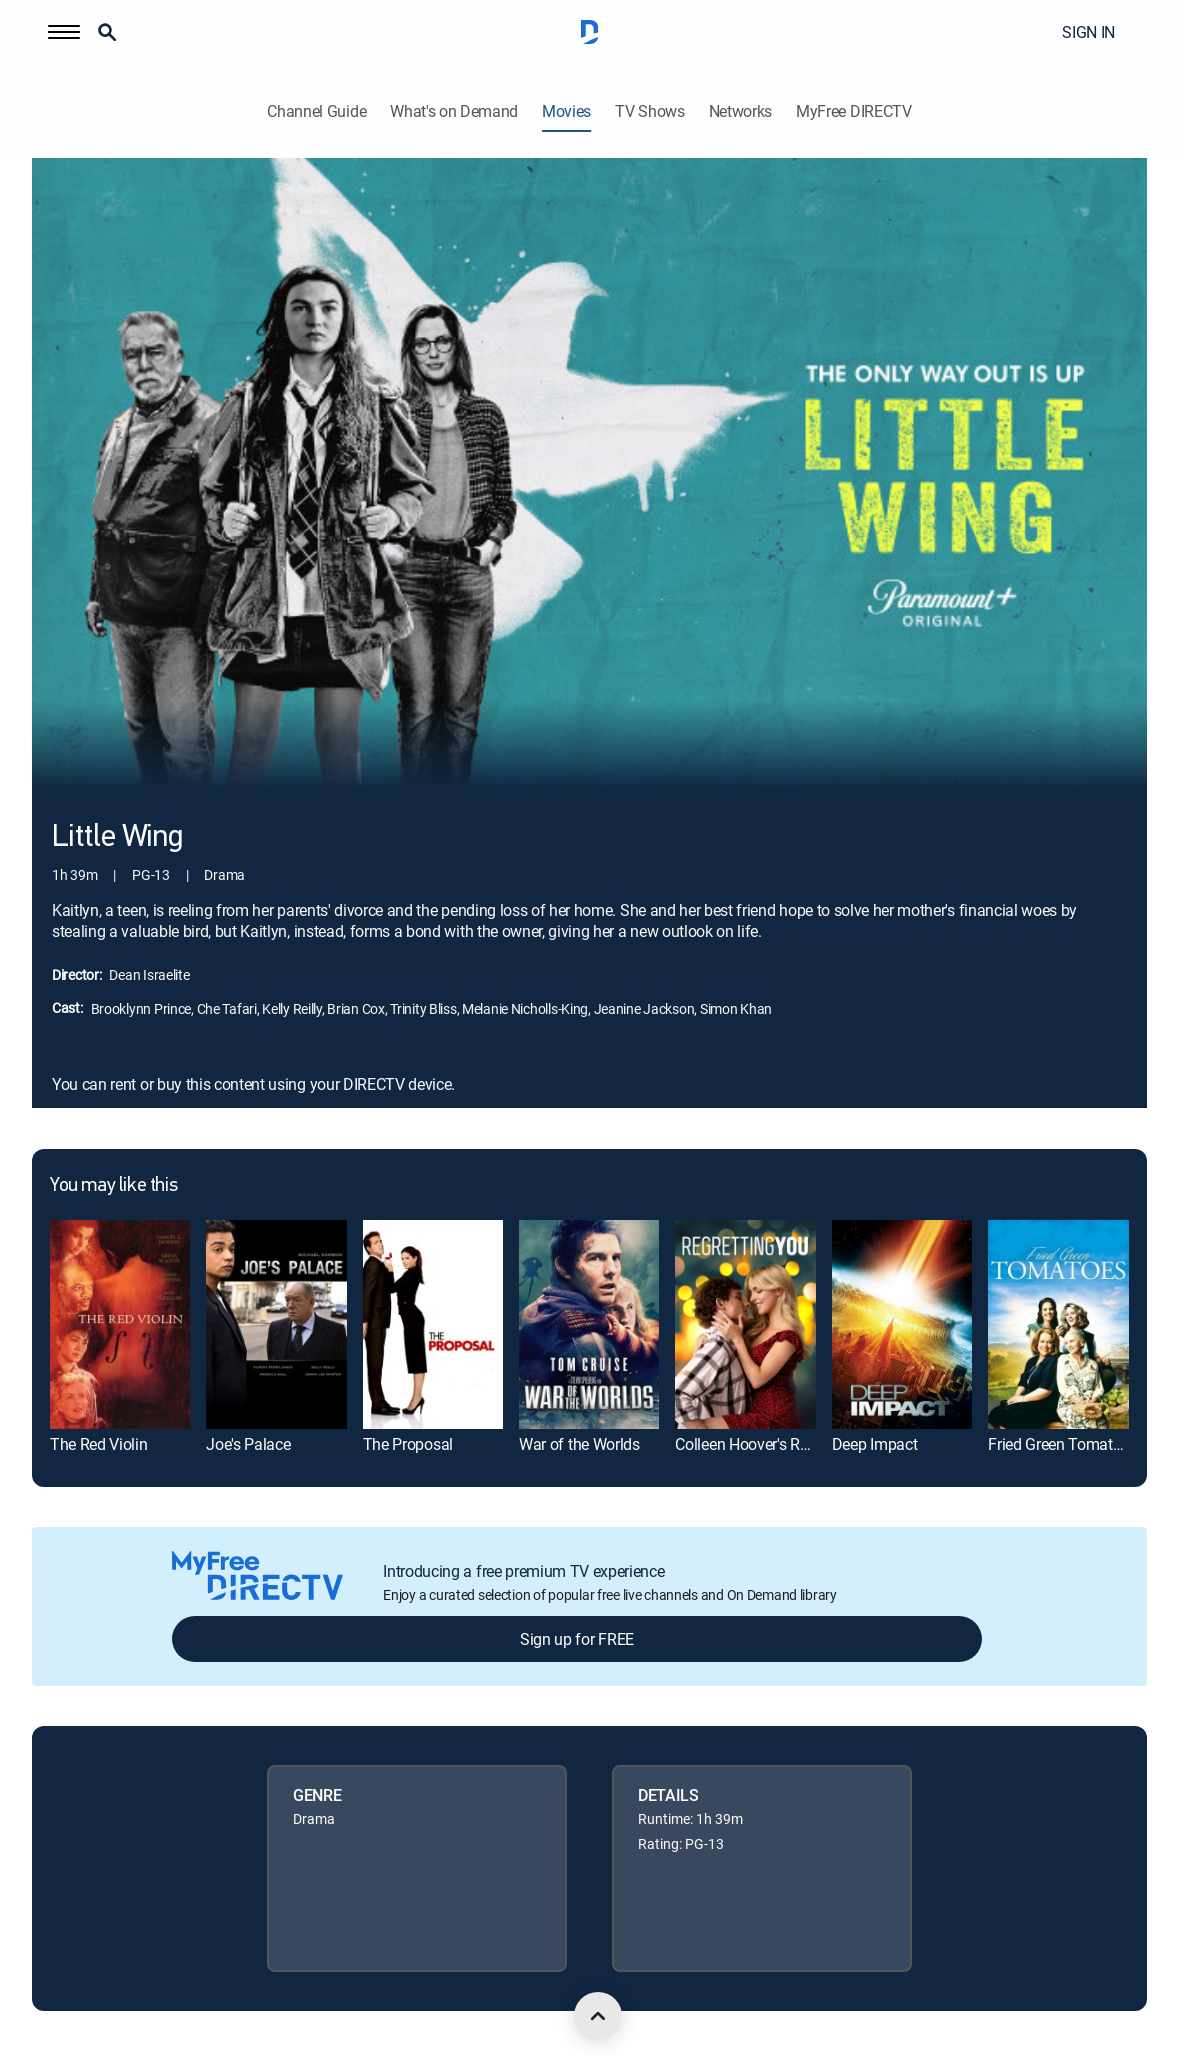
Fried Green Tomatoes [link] (1062, 1444)
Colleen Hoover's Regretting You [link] (781, 1444)
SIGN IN (1088, 32)
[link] (120, 1325)
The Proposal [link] (408, 1444)
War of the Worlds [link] (579, 1444)
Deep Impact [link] (874, 1444)
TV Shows (649, 111)
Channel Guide (316, 111)
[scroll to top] (598, 2016)
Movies (566, 111)
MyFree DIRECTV (854, 111)
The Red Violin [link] (99, 1444)
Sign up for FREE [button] (577, 1639)
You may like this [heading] (113, 1186)
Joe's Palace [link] (248, 1444)
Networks (740, 111)
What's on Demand (454, 111)
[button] (64, 32)
